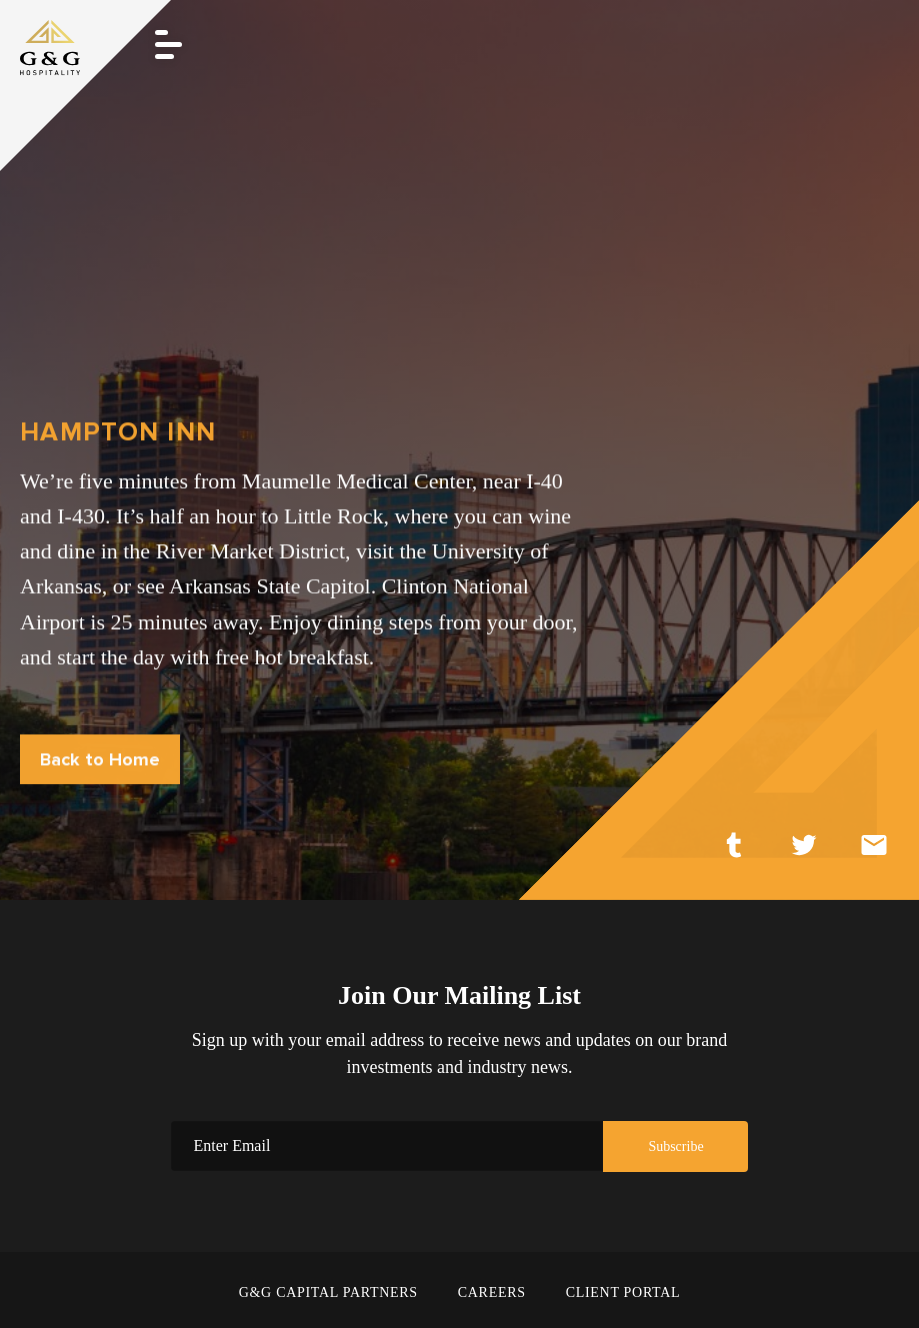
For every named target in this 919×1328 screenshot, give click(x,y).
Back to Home (100, 760)
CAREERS (492, 1292)
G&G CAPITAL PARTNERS (328, 1292)
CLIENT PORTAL (623, 1292)
